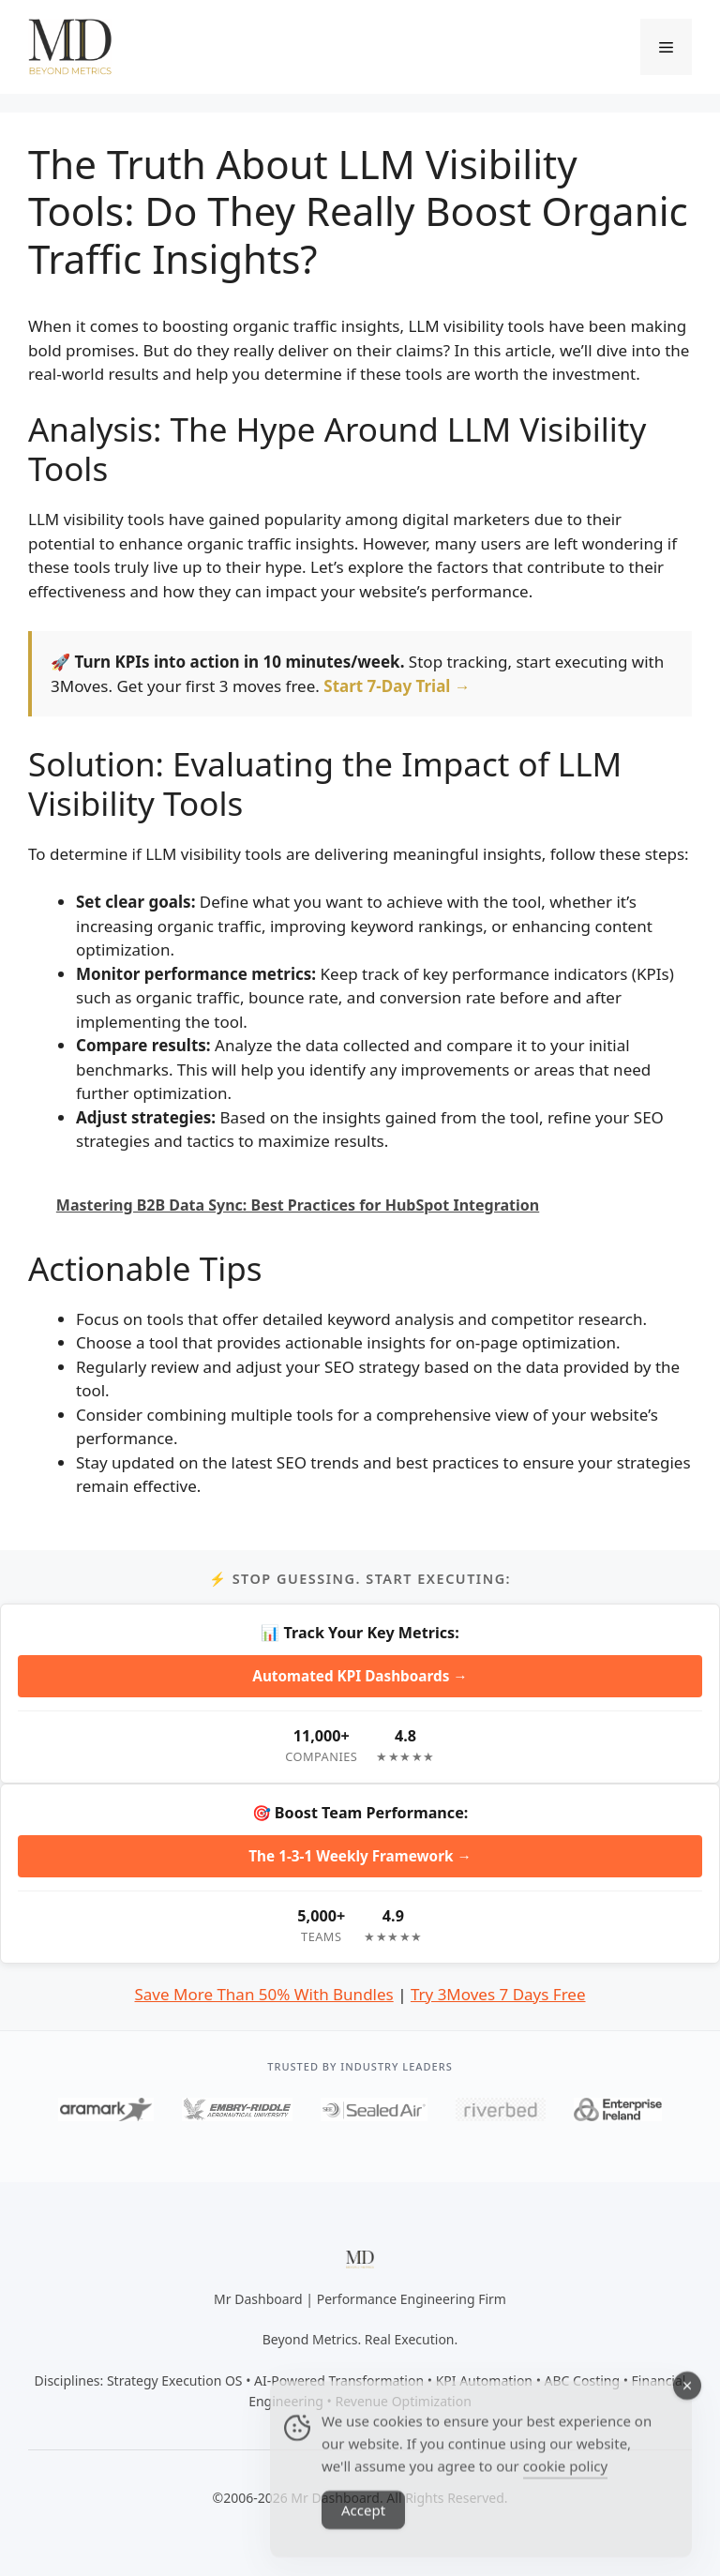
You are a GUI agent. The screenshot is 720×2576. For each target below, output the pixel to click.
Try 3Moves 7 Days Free (498, 1994)
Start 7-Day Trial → (397, 686)
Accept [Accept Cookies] (363, 2532)
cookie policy (565, 2487)
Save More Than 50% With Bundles (263, 1994)
